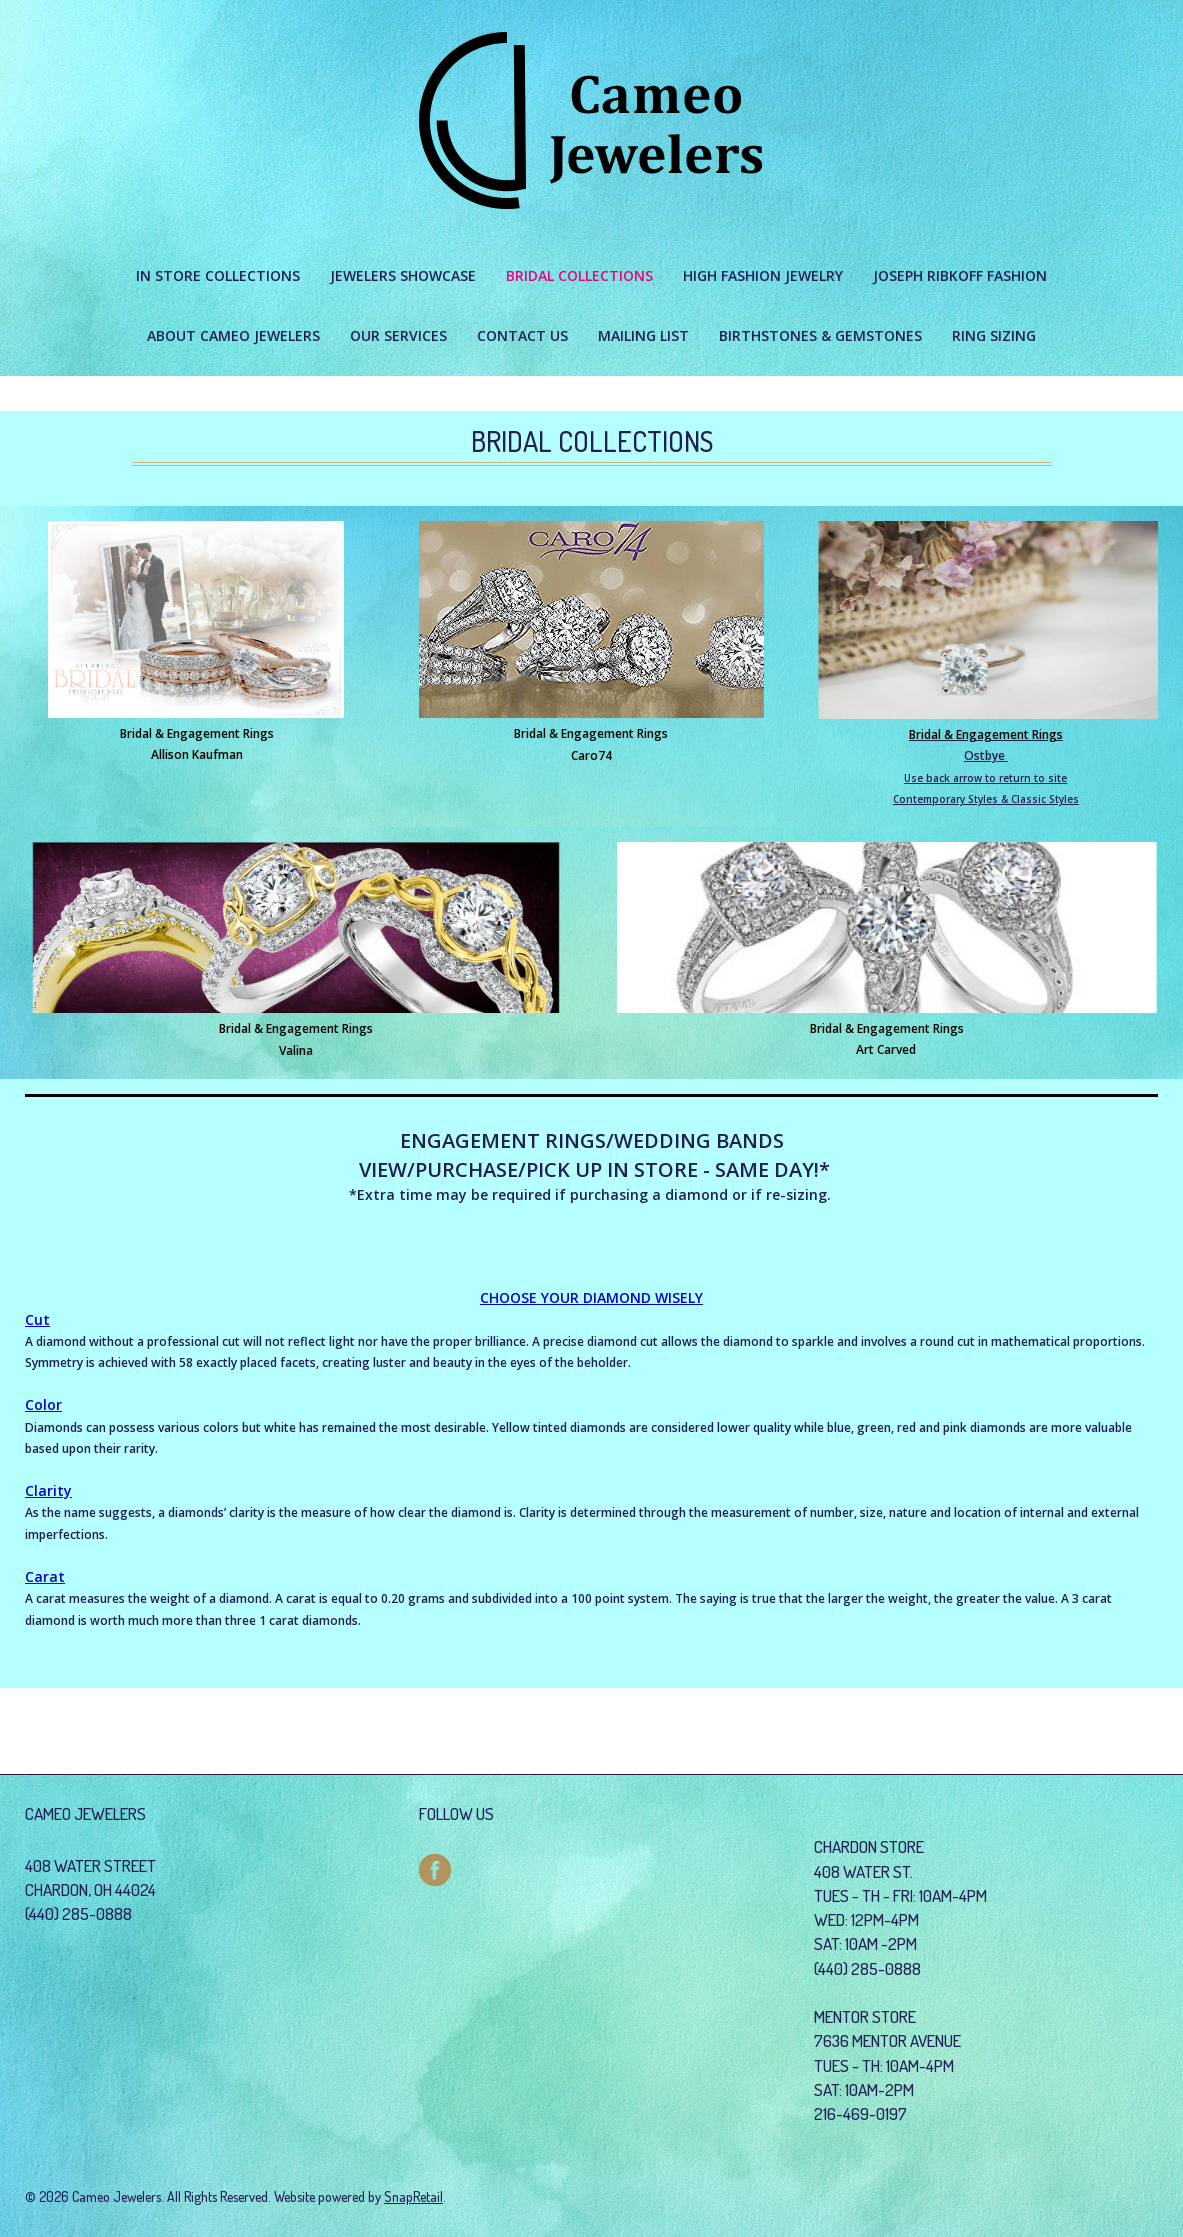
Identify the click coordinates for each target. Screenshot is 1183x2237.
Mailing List (643, 335)
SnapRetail (413, 2196)
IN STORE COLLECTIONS (218, 275)
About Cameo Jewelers (233, 335)
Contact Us (522, 335)
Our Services (398, 335)
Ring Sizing (994, 335)
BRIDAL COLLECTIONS (579, 275)
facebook (435, 1870)
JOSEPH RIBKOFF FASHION (960, 275)
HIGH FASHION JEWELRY (763, 275)
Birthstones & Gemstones (820, 335)
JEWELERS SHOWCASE (403, 275)
